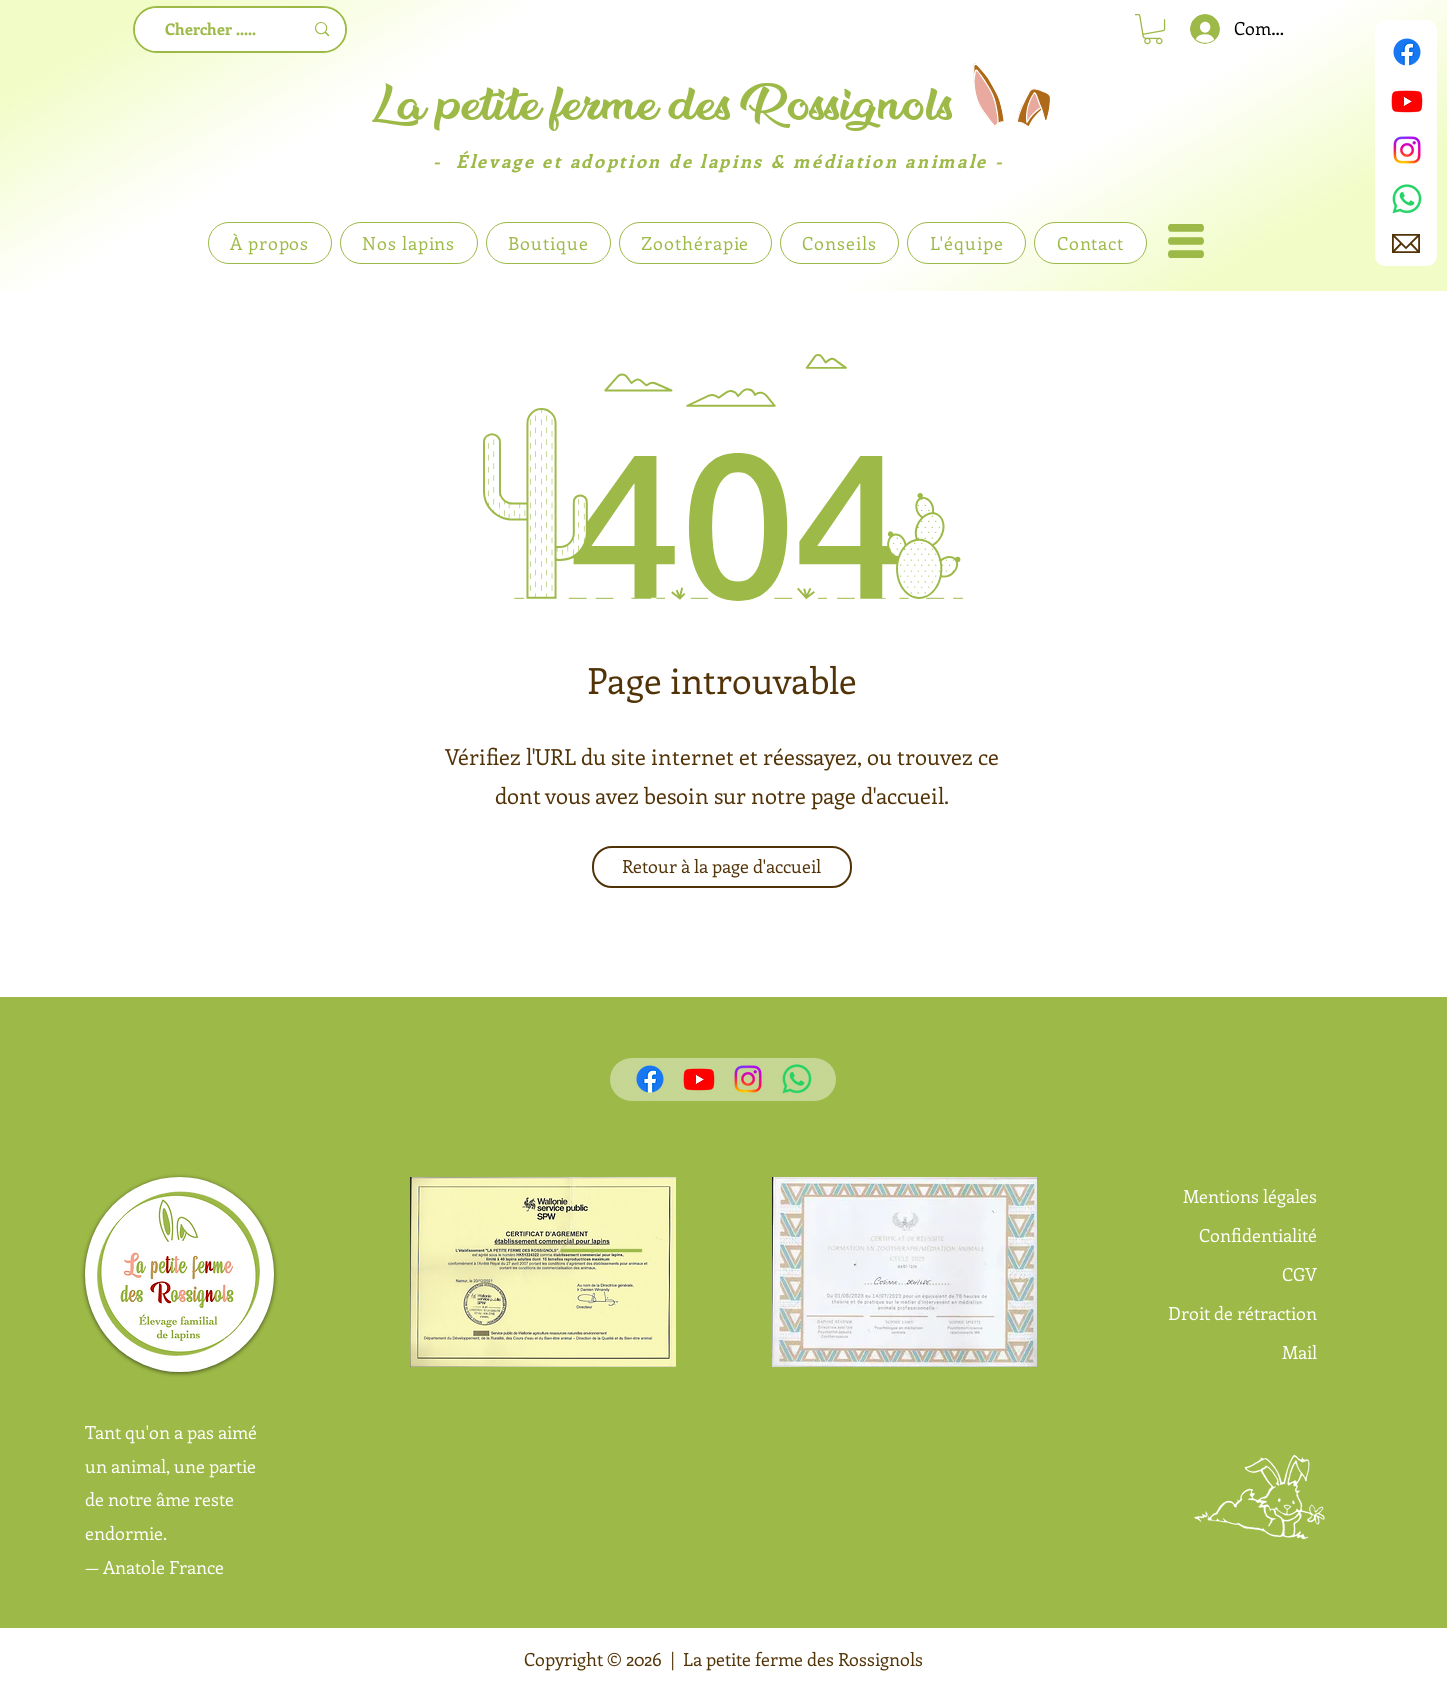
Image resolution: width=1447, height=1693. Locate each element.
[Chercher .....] (211, 29)
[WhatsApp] (1407, 199)
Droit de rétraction (1242, 1313)
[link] (1153, 29)
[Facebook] (1407, 52)
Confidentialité (1258, 1235)
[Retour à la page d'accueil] (722, 867)
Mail (1299, 1352)
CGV (1299, 1274)
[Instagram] (1407, 150)
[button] (1186, 241)
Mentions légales (1250, 1196)
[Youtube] (1407, 101)
